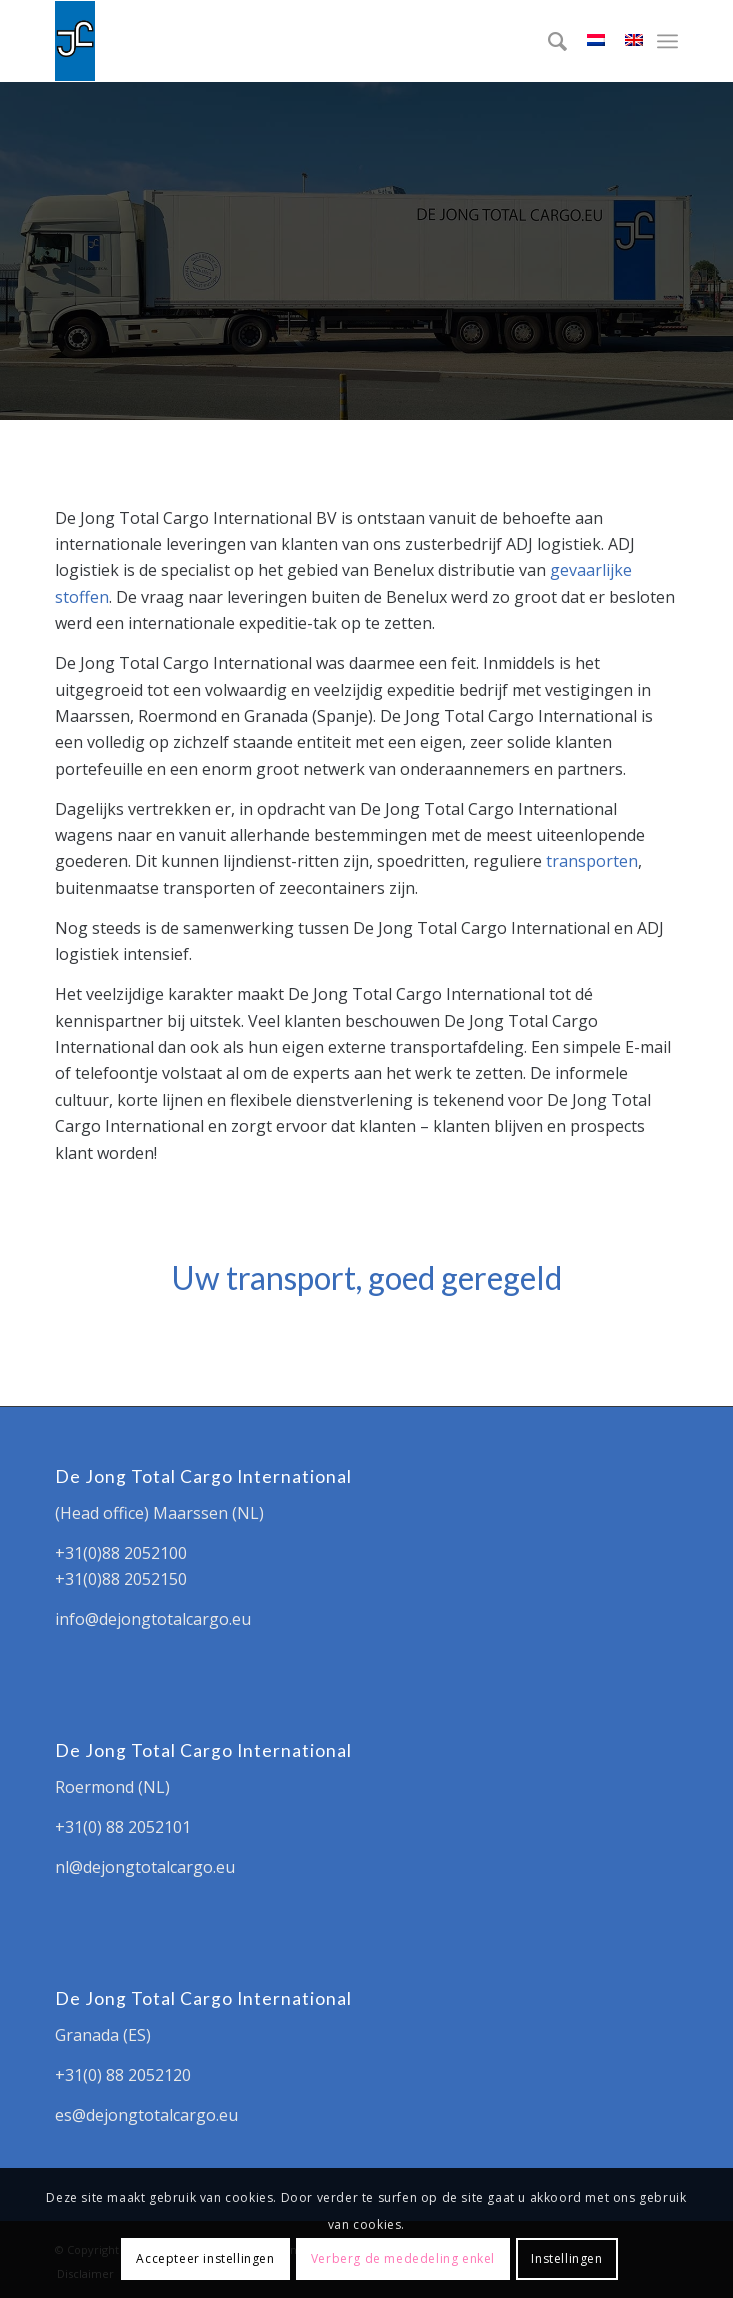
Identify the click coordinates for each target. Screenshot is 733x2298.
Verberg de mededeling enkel (403, 2258)
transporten (592, 861)
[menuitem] (547, 41)
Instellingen (566, 2258)
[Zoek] (547, 41)
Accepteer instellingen (205, 2258)
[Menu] (667, 41)
